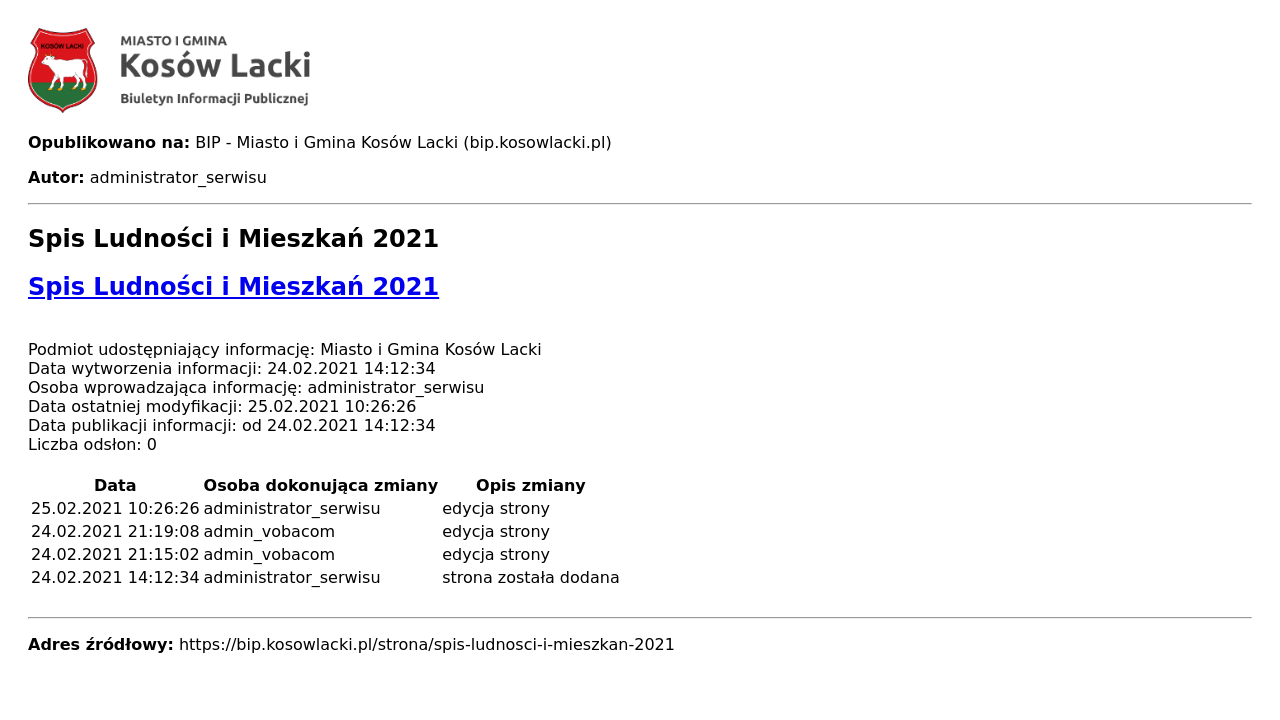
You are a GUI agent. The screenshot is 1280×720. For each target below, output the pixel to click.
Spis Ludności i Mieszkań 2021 (233, 287)
